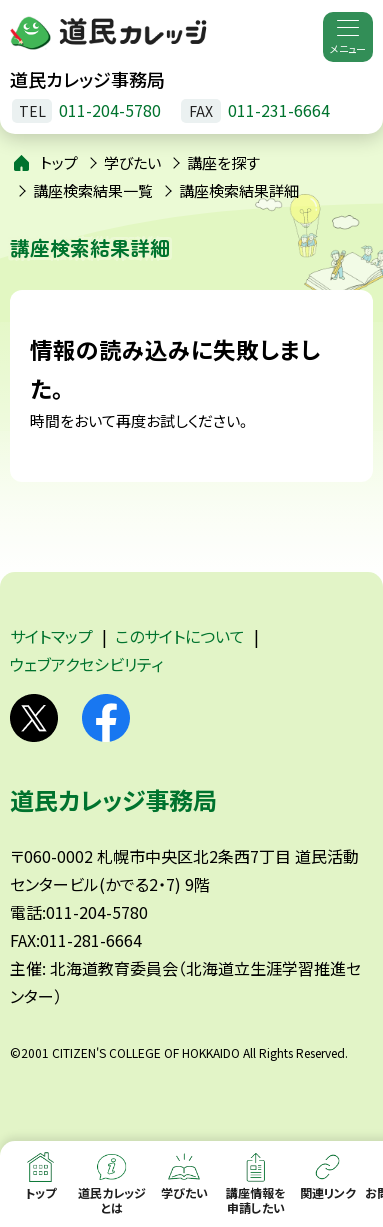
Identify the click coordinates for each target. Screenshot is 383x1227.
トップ (59, 162)
